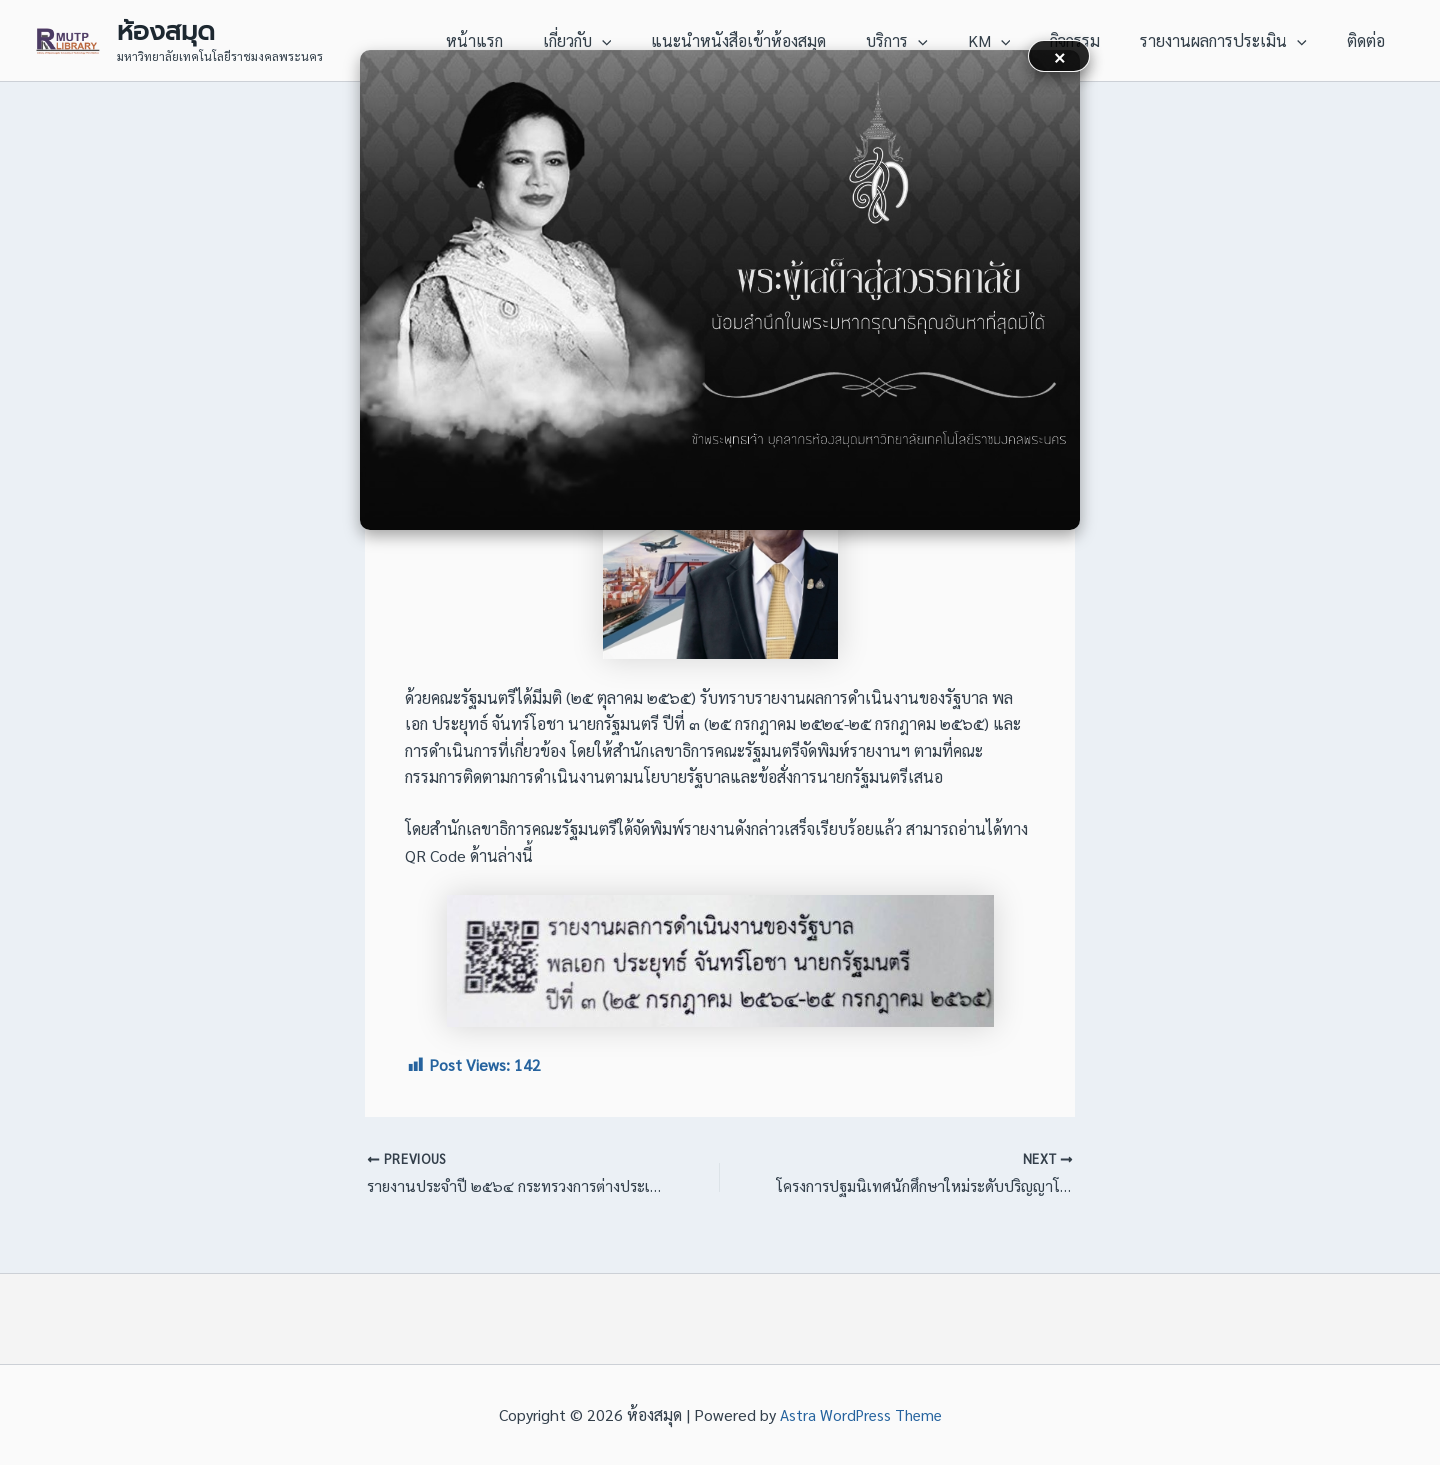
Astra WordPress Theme (860, 1414)
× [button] (1059, 55)
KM (1017, 41)
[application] (654, 41)
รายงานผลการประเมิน (1235, 41)
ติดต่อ (1370, 40)
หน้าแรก (534, 40)
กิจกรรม (1095, 40)
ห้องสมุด (166, 31)
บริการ (933, 41)
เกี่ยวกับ (629, 41)
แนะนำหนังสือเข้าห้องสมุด (782, 40)
